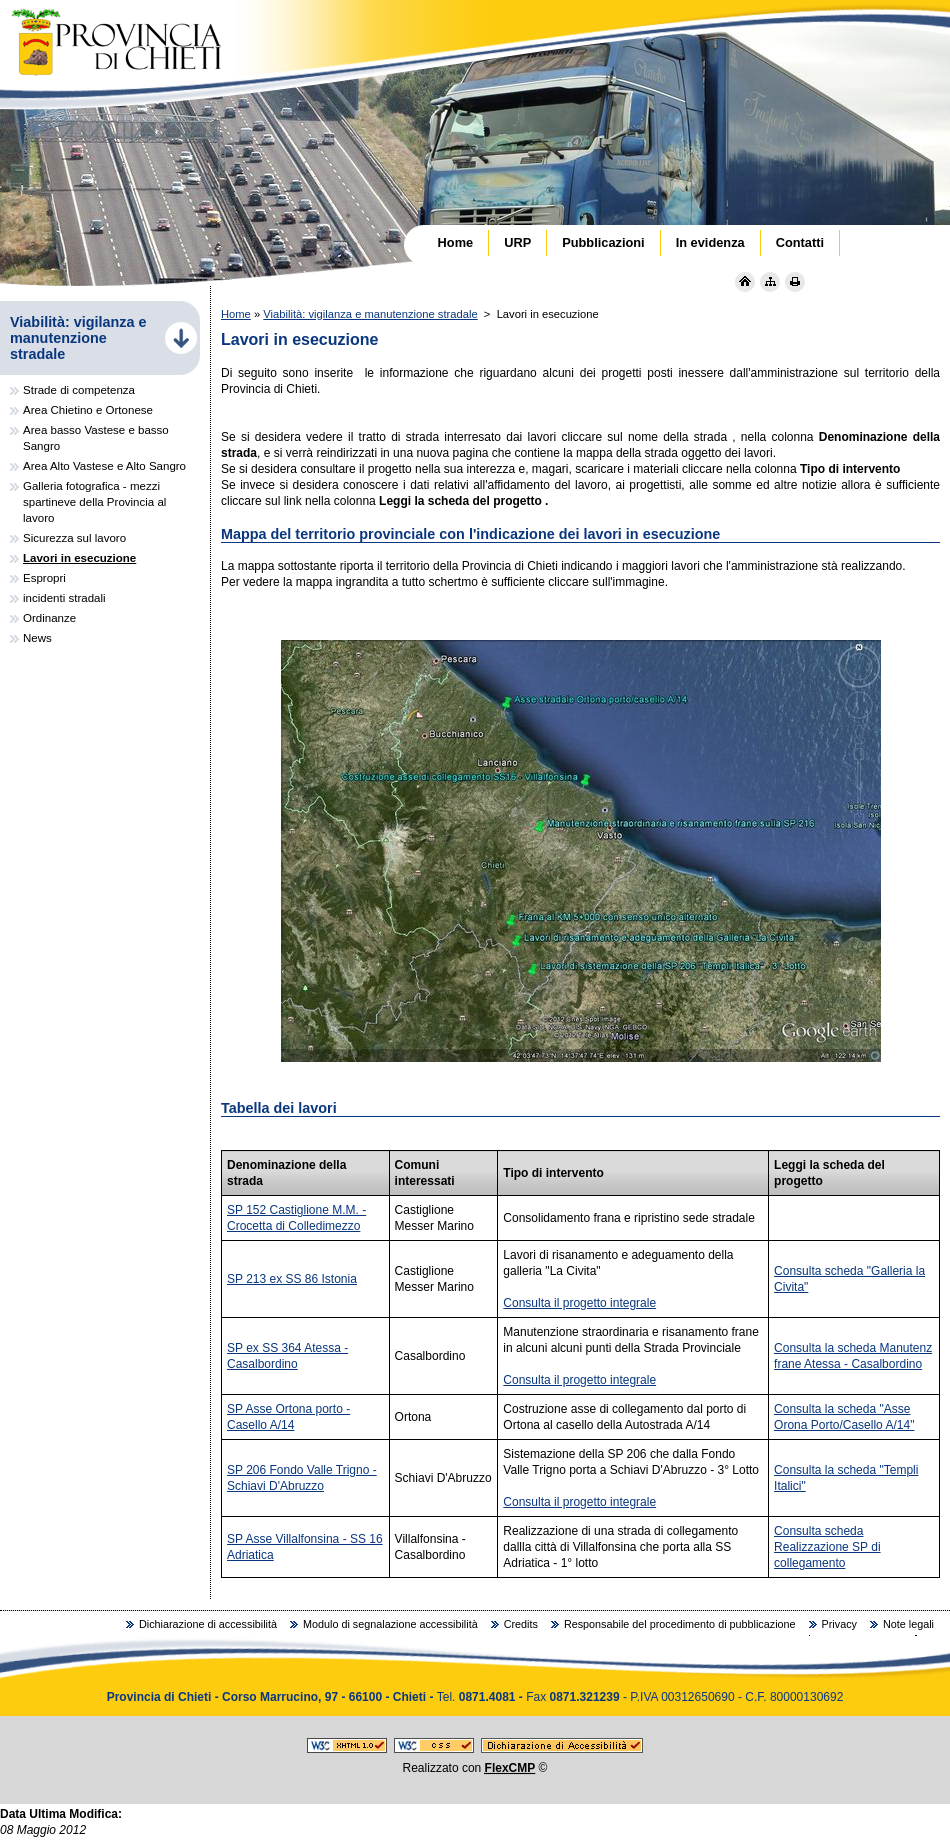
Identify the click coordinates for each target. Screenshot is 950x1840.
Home (236, 314)
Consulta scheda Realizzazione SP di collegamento (827, 1547)
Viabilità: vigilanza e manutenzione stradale (370, 314)
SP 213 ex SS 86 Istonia (292, 1279)
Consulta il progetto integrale (579, 1303)
